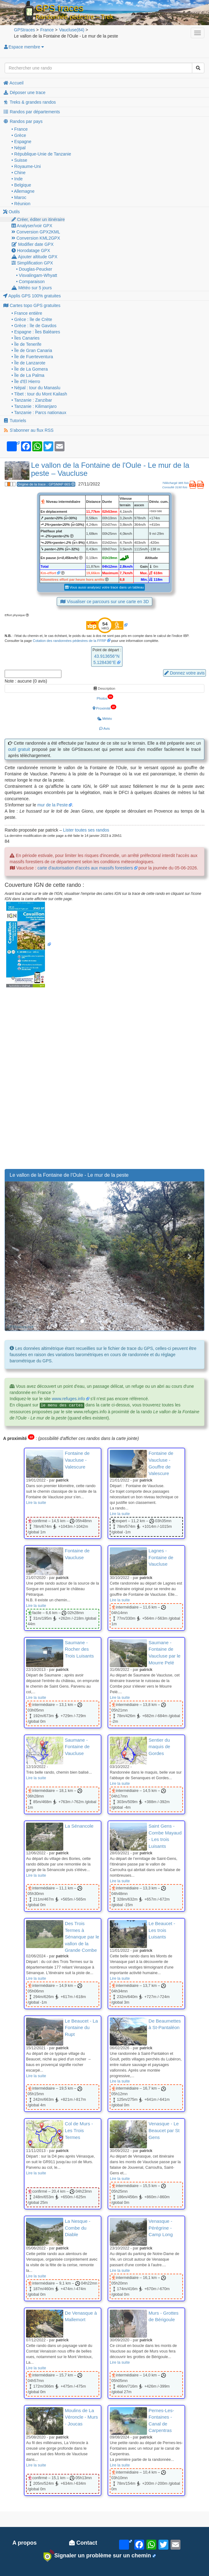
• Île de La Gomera (29, 369)
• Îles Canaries (25, 338)
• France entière (26, 313)
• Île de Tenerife (26, 344)
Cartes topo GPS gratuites (31, 305)
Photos (104, 697)
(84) (71, 29)
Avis (104, 728)
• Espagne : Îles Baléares (35, 331)
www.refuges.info (68, 1398)
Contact (83, 2543)
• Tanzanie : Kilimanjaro (34, 406)
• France (19, 129)
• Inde (17, 178)
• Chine (18, 172)
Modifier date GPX (32, 244)
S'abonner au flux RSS (28, 430)
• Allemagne (22, 191)
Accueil (13, 82)
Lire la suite (36, 1502)
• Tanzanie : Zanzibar (31, 400)
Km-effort (48, 573)
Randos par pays (22, 121)
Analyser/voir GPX (31, 225)
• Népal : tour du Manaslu (35, 387)
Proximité (104, 707)
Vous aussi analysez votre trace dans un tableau (104, 587)
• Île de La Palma (27, 375)
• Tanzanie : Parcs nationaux (38, 412)
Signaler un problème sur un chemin (97, 2556)
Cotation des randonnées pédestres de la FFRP (69, 641)
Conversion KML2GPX (35, 238)
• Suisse (19, 160)
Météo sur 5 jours (31, 287)
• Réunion (20, 203)
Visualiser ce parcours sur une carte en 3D (104, 601)
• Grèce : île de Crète (31, 319)
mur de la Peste (52, 804)
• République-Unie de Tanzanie (41, 153)
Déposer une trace (24, 92)
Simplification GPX (32, 262)
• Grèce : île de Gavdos (33, 325)
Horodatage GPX (30, 250)
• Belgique (21, 185)
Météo (104, 718)
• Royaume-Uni (26, 166)
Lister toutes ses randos (86, 830)
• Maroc (18, 197)
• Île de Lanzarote (28, 362)
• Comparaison (30, 281)
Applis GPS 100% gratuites (32, 295)
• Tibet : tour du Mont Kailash (39, 393)
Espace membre (23, 46)
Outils (11, 211)
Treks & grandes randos (29, 102)
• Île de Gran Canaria (31, 350)
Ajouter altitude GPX (34, 256)
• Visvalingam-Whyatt (36, 275)
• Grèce (18, 135)
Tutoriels (14, 420)
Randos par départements (31, 111)
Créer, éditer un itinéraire (38, 219)
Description (104, 688)
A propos (24, 2543)
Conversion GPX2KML (35, 231)
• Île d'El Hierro (25, 381)
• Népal (18, 147)
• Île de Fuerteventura (32, 356)
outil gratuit (19, 749)
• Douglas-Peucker (34, 269)
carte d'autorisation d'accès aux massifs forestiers (85, 867)
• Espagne (21, 141)
